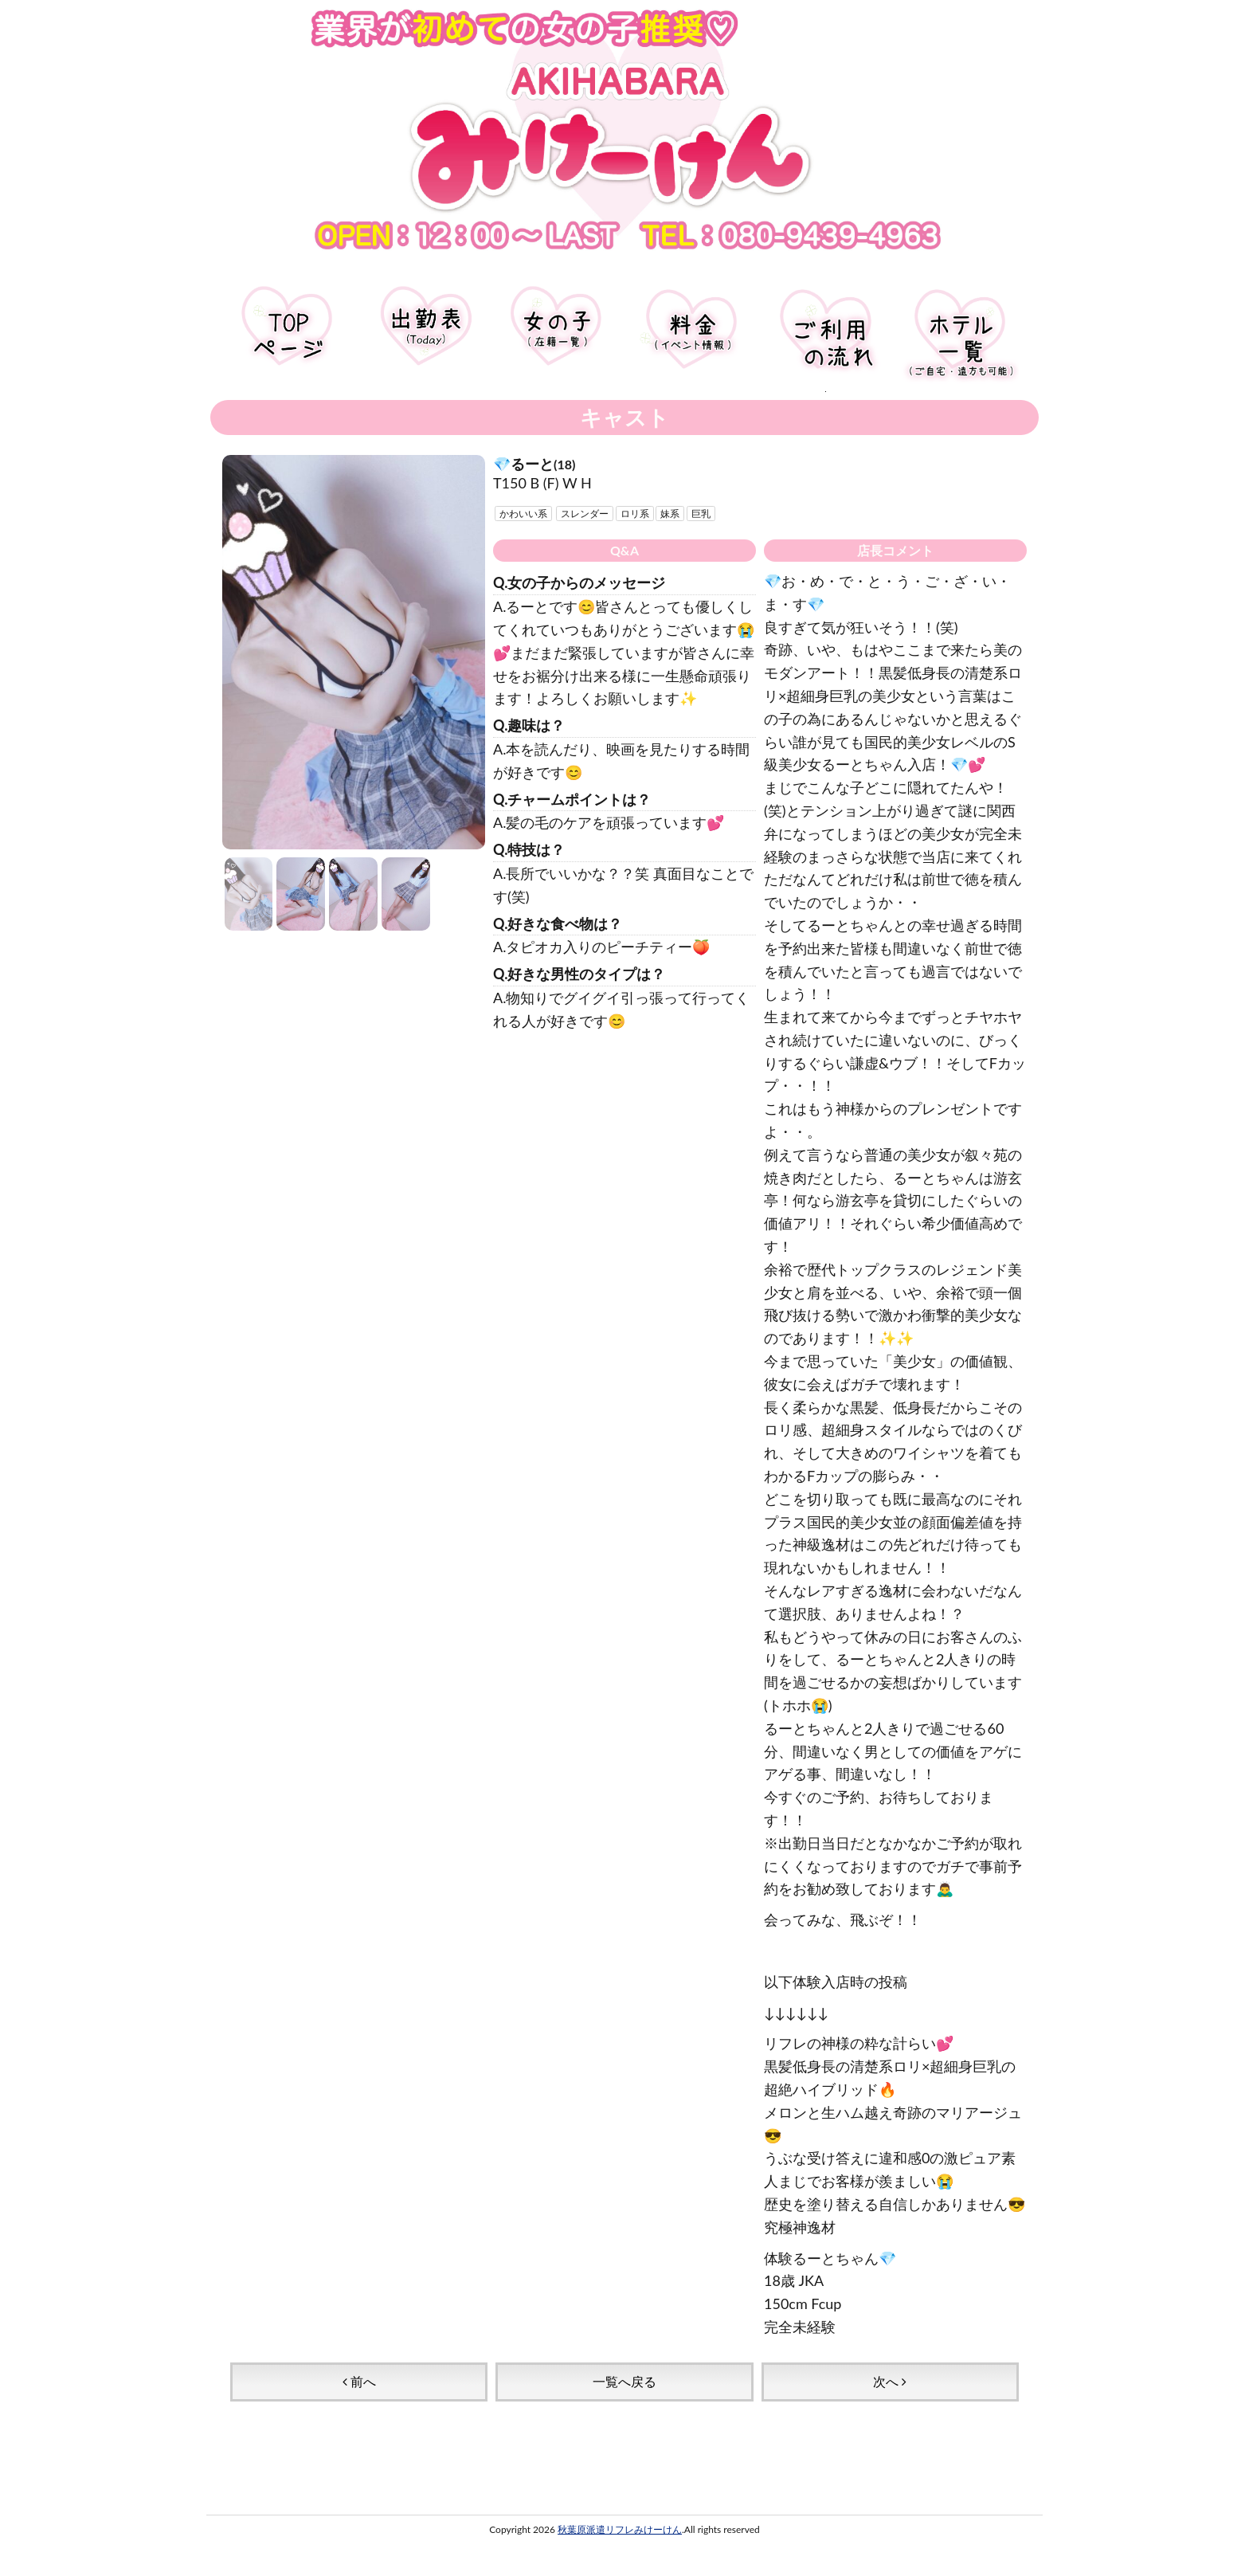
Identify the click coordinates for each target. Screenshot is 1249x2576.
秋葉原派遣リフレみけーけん (620, 2529)
